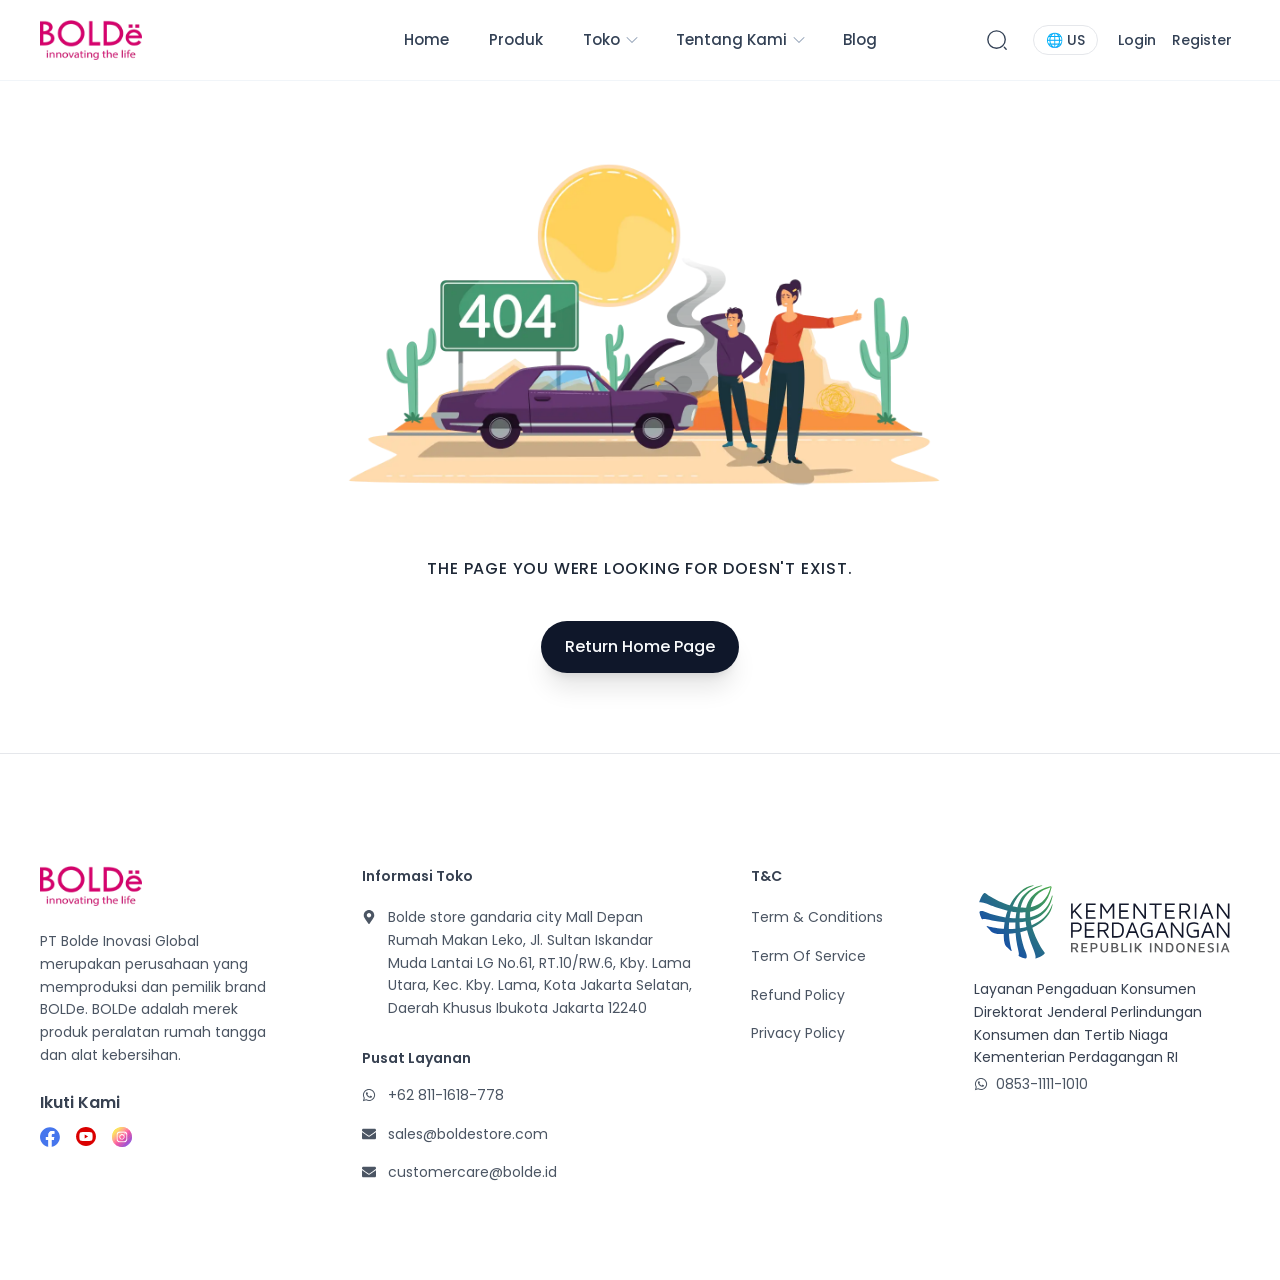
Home (426, 39)
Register (1202, 40)
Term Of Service (808, 956)
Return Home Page (640, 646)
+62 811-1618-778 (446, 1095)
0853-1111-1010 (1042, 1084)
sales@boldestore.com (468, 1134)
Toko (611, 39)
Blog (860, 39)
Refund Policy (798, 995)
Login (1137, 40)
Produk (516, 39)
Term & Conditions (817, 917)
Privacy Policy (798, 1033)
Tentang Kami (741, 39)
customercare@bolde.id (472, 1172)
